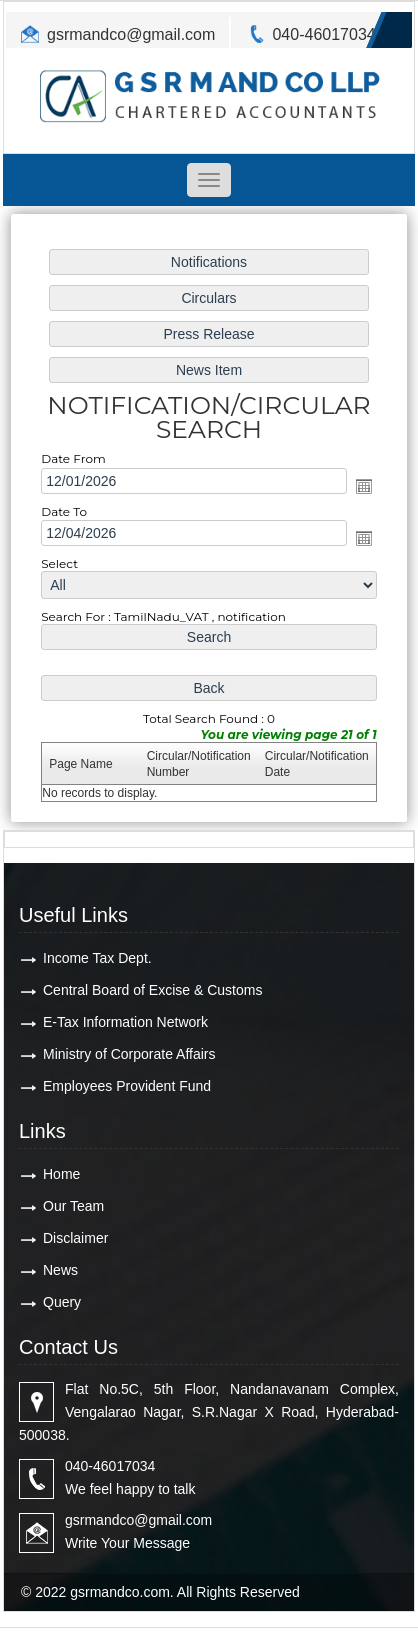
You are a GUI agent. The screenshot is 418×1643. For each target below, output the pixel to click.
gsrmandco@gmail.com (131, 34)
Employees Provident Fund (127, 1086)
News (60, 1270)
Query (62, 1302)
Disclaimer (75, 1238)
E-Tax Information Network (125, 1022)
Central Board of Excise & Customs (152, 990)
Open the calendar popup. (361, 486)
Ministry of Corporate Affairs (129, 1054)
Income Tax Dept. (97, 958)
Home (61, 1174)
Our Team (73, 1206)
